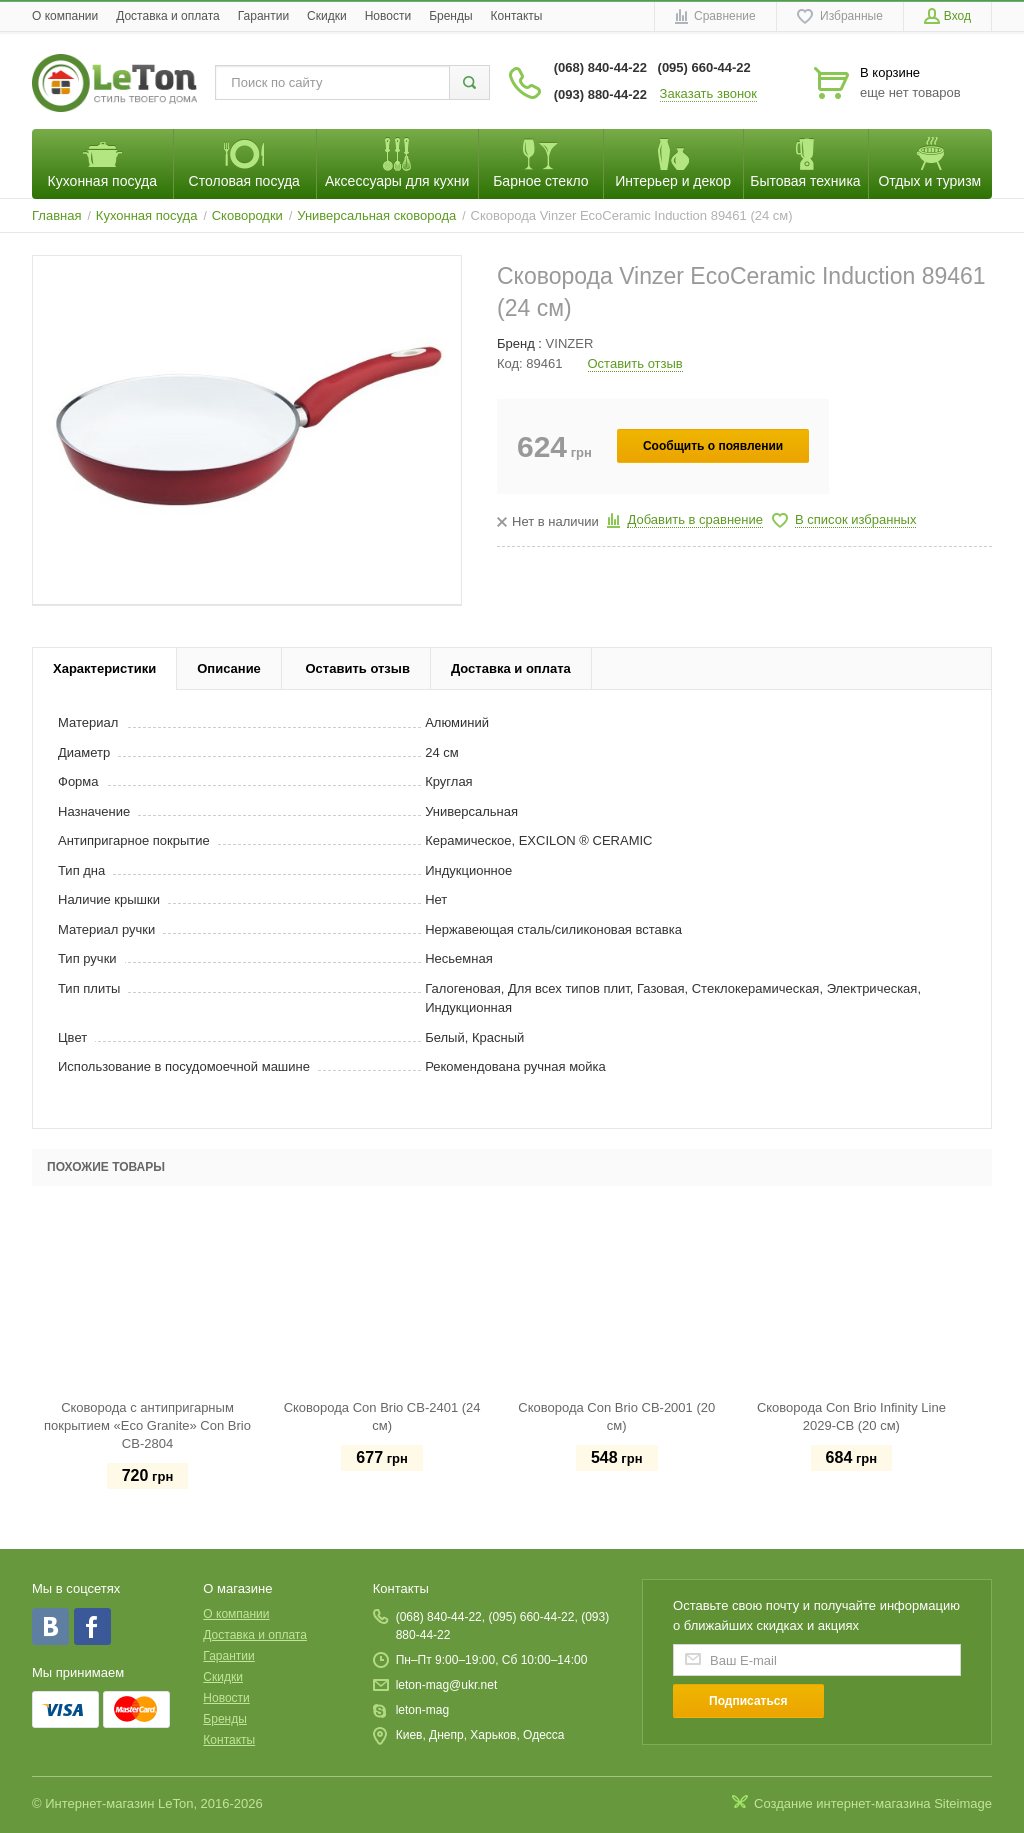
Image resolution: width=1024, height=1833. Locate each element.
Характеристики (104, 668)
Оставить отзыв (635, 363)
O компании (65, 16)
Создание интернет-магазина (842, 1803)
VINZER (570, 343)
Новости (388, 16)
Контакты (517, 16)
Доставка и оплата (168, 16)
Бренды (450, 16)
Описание (229, 668)
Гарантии (263, 16)
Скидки (327, 16)
